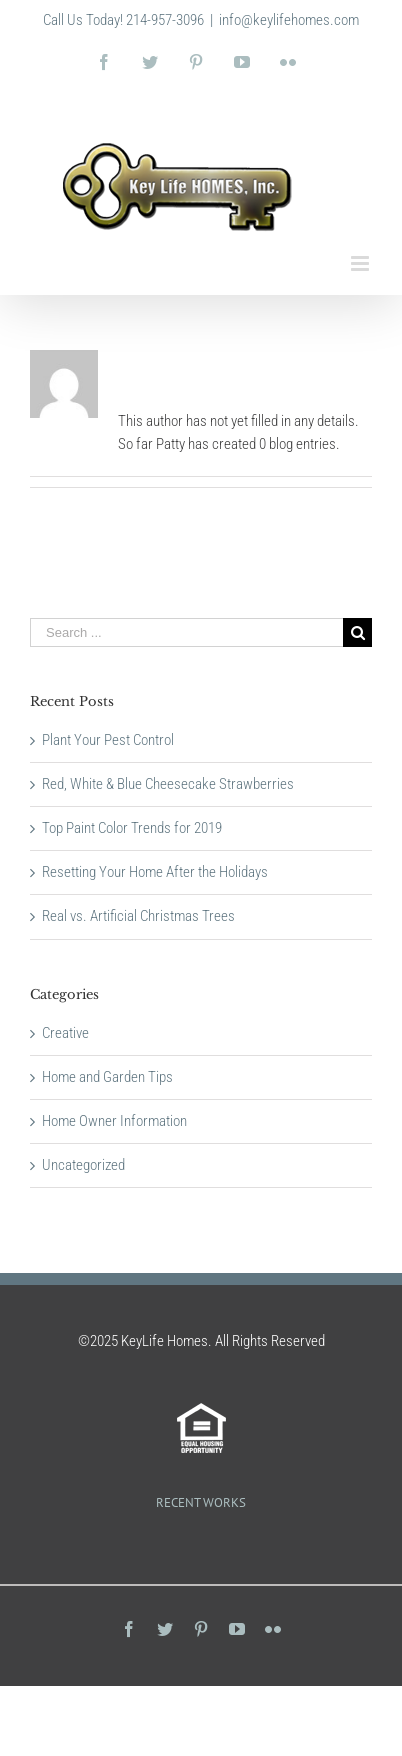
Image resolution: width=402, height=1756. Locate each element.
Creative (65, 1033)
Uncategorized (83, 1165)
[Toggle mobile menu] (361, 263)
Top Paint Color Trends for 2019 (132, 828)
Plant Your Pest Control (108, 740)
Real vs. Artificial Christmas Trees (138, 916)
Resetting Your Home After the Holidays (155, 872)
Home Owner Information (114, 1121)
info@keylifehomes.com (289, 20)
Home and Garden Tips (107, 1077)
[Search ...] (186, 632)
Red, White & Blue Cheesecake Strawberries (168, 784)
